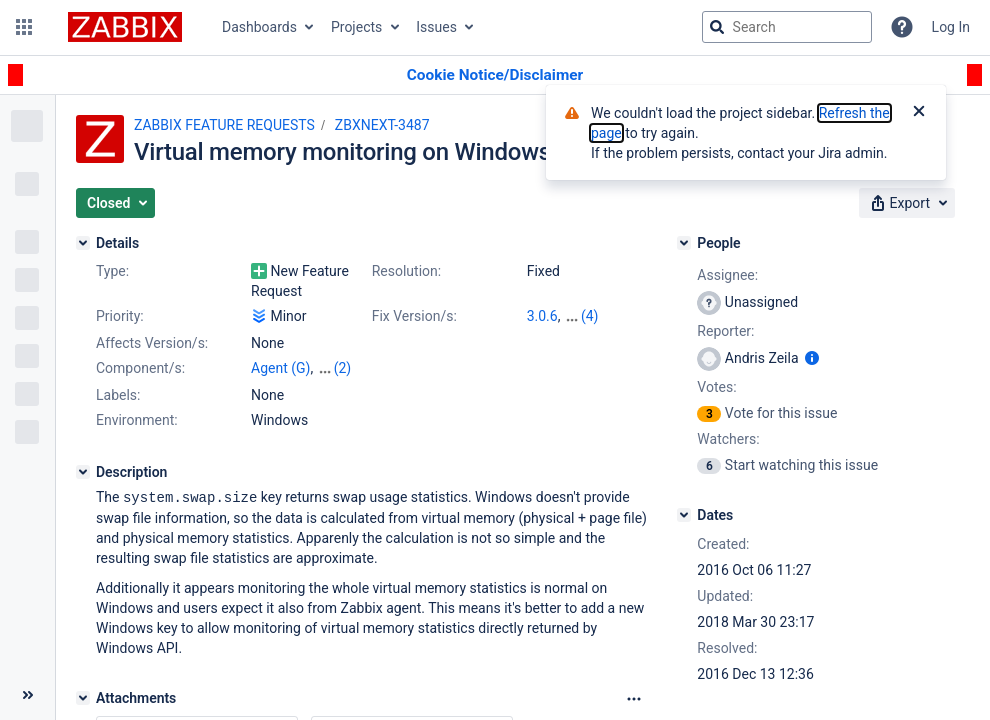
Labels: (118, 395)
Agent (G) (280, 368)
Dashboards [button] (259, 27)
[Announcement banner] (495, 75)
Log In (951, 27)
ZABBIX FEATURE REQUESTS (224, 125)
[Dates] (684, 515)
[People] (684, 243)
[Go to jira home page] (125, 27)
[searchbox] (787, 27)
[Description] (83, 472)
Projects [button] (356, 27)
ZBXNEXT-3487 (382, 125)
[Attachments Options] (634, 698)
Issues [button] (436, 27)
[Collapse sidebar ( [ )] (27, 695)
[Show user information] (812, 358)
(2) (343, 368)
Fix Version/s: (414, 316)
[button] (24, 27)
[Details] (83, 243)
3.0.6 (542, 316)
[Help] (902, 27)
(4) (590, 316)
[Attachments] (83, 697)
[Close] (919, 113)
